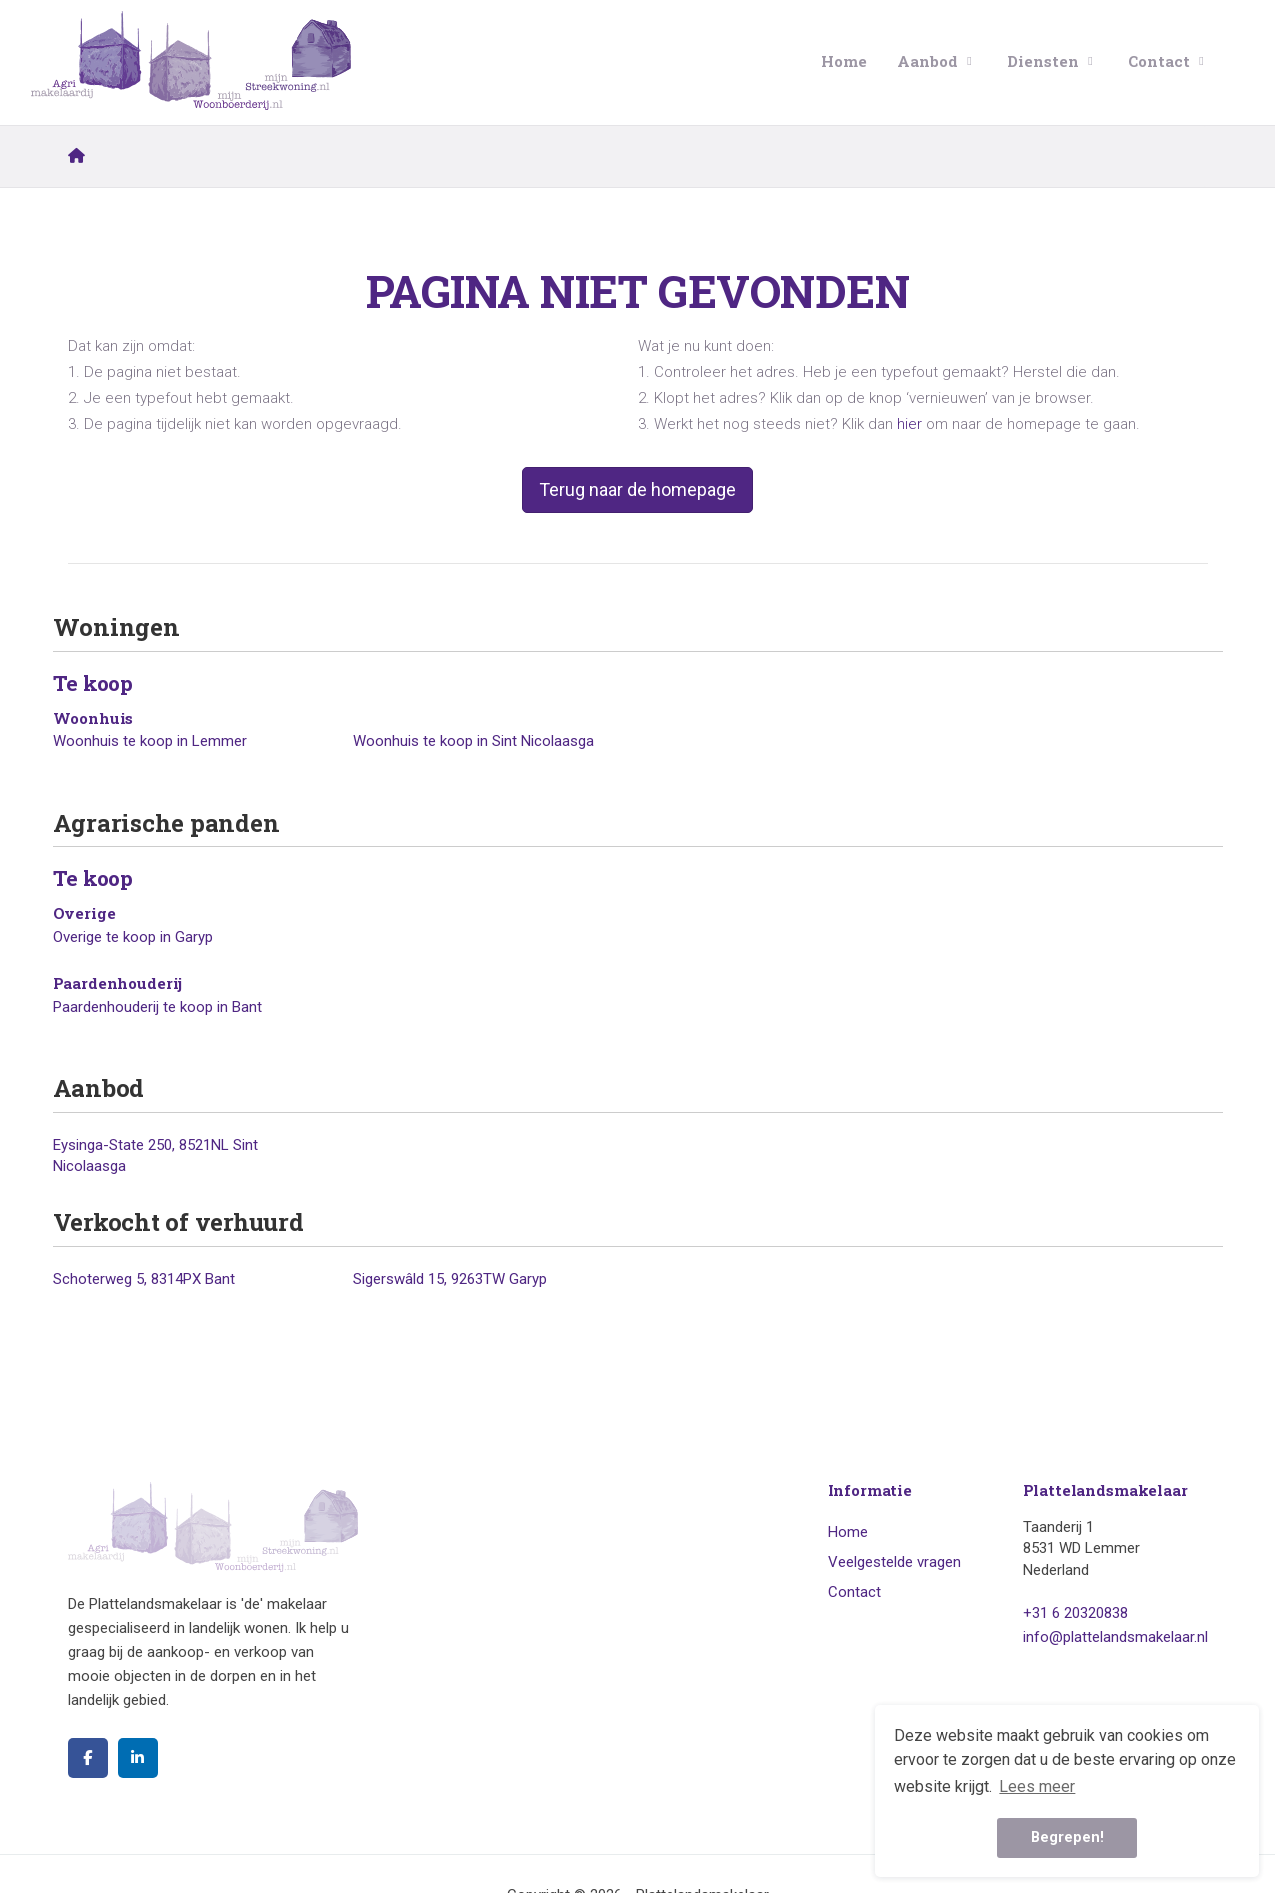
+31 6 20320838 (1075, 1613)
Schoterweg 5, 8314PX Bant (144, 1279)
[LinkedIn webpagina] (138, 1758)
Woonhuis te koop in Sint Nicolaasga (473, 741)
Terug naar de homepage (637, 489)
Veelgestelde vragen (894, 1562)
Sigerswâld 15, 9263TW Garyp (450, 1279)
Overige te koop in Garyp (133, 937)
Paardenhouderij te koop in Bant (157, 1007)
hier (909, 424)
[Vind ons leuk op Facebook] (88, 1758)
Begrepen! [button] (1067, 1837)
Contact (1168, 61)
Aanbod (937, 61)
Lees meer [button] (1037, 1786)
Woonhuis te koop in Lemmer (150, 741)
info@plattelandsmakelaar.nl (1115, 1637)
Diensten (1052, 61)
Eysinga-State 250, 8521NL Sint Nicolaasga (155, 1155)
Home (844, 61)
